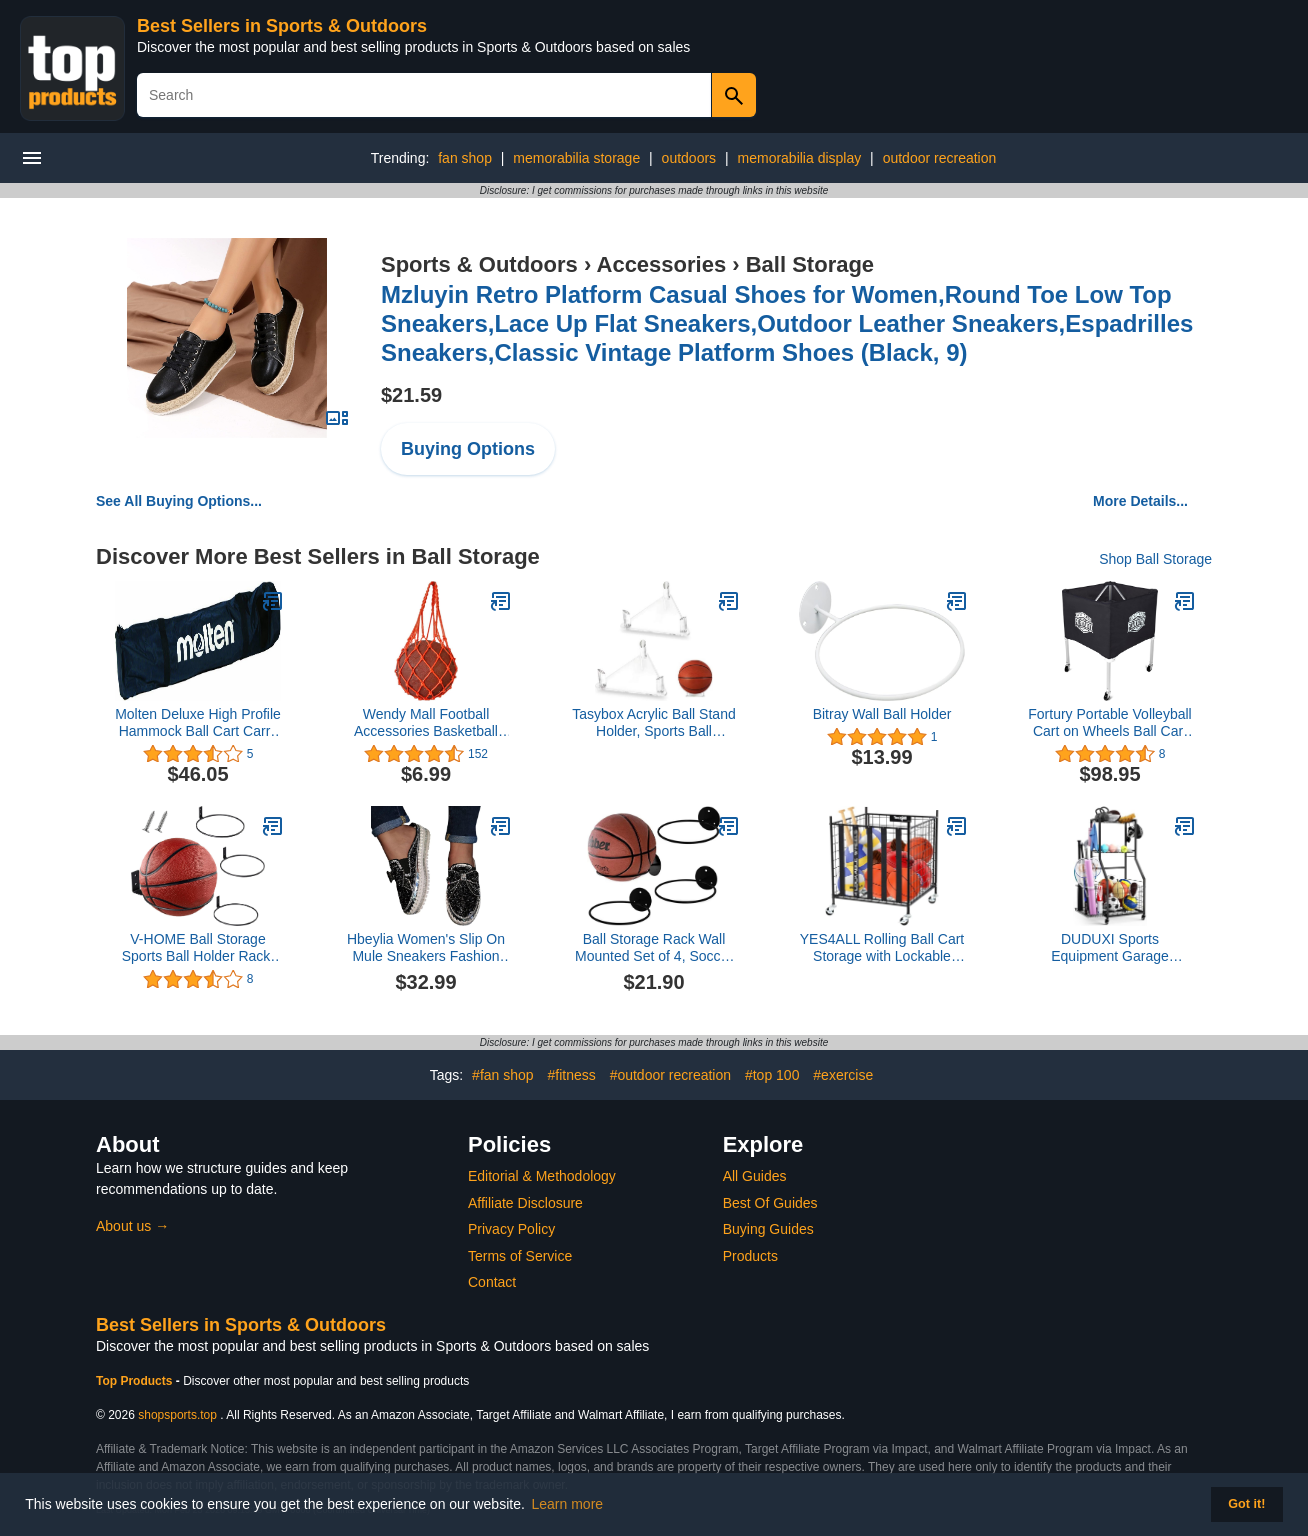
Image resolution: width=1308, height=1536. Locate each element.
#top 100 (772, 1075)
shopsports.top (177, 1415)
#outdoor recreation (670, 1075)
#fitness (571, 1075)
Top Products (136, 1381)
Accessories (662, 264)
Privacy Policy (511, 1229)
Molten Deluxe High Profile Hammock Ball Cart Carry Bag (198, 723)
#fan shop (503, 1075)
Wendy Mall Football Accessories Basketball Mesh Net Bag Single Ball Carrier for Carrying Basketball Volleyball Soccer (426, 723)
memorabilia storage (576, 158)
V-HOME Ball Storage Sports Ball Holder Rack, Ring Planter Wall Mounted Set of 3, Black (198, 948)
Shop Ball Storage (1155, 559)
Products (750, 1256)
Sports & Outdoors (479, 264)
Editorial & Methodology (542, 1176)
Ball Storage (810, 264)
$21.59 (411, 395)
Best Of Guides (770, 1203)
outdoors (689, 158)
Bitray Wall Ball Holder (882, 714)
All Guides (755, 1176)
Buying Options (468, 449)
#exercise (843, 1075)
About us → (132, 1226)
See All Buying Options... (179, 501)
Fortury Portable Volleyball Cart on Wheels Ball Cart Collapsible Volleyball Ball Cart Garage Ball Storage (1109, 723)
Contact (492, 1282)
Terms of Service (520, 1256)
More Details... (1140, 501)
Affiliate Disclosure (525, 1203)
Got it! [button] (1246, 1504)
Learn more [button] (568, 1504)
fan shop (465, 158)
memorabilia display (800, 158)
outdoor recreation (940, 158)
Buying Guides (768, 1229)
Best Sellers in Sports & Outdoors (282, 26)
